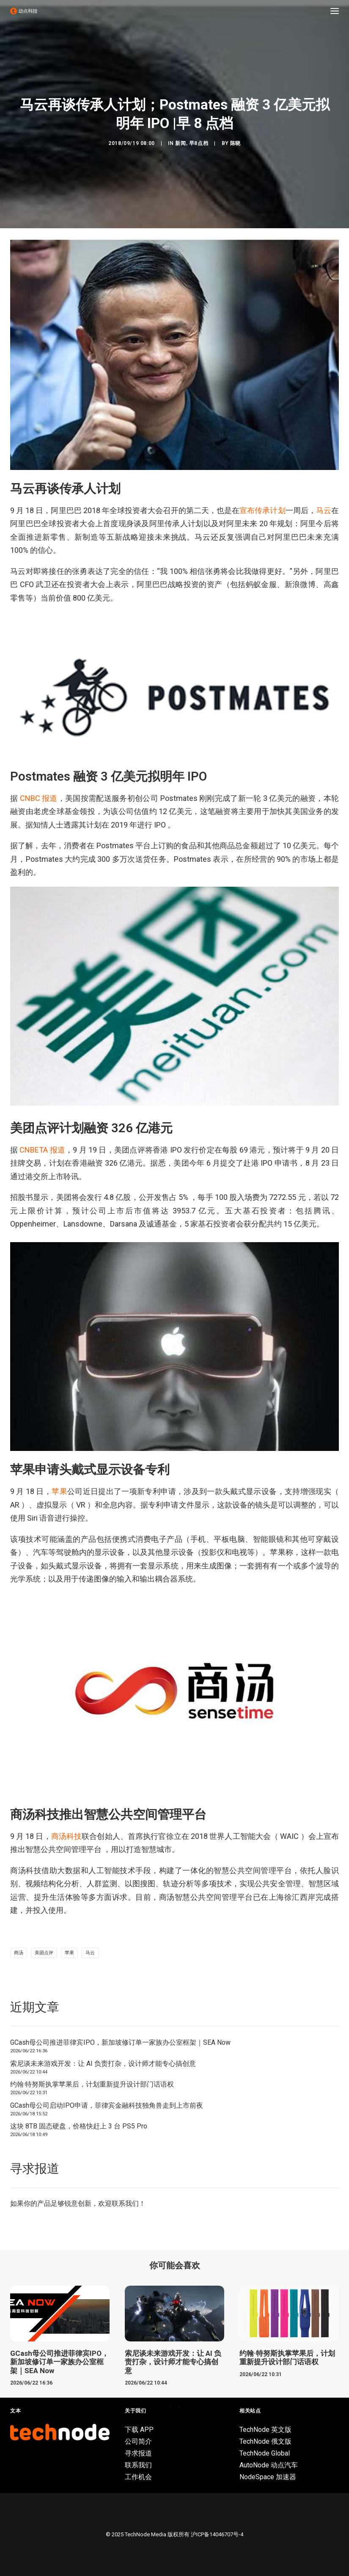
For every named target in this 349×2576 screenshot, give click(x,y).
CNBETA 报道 (42, 1149)
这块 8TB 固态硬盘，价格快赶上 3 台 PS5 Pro (78, 2126)
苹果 (69, 1953)
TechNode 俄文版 (265, 2441)
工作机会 (138, 2477)
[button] (334, 11)
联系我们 (125, 2203)
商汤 (18, 1953)
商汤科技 (66, 1836)
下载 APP (139, 2430)
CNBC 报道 (37, 798)
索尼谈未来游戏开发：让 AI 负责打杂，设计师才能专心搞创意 (103, 2064)
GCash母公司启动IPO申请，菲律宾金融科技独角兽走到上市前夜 (106, 2105)
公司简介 (138, 2441)
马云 (323, 510)
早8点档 (198, 143)
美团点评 (44, 1953)
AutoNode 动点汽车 (268, 2465)
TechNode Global (264, 2453)
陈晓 (235, 143)
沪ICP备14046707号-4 (217, 2534)
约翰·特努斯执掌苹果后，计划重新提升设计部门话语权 (92, 2084)
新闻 (180, 143)
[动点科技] (23, 11)
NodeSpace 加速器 (267, 2477)
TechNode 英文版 (265, 2430)
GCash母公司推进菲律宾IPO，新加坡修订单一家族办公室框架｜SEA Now (120, 2042)
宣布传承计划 (262, 510)
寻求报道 (138, 2453)
